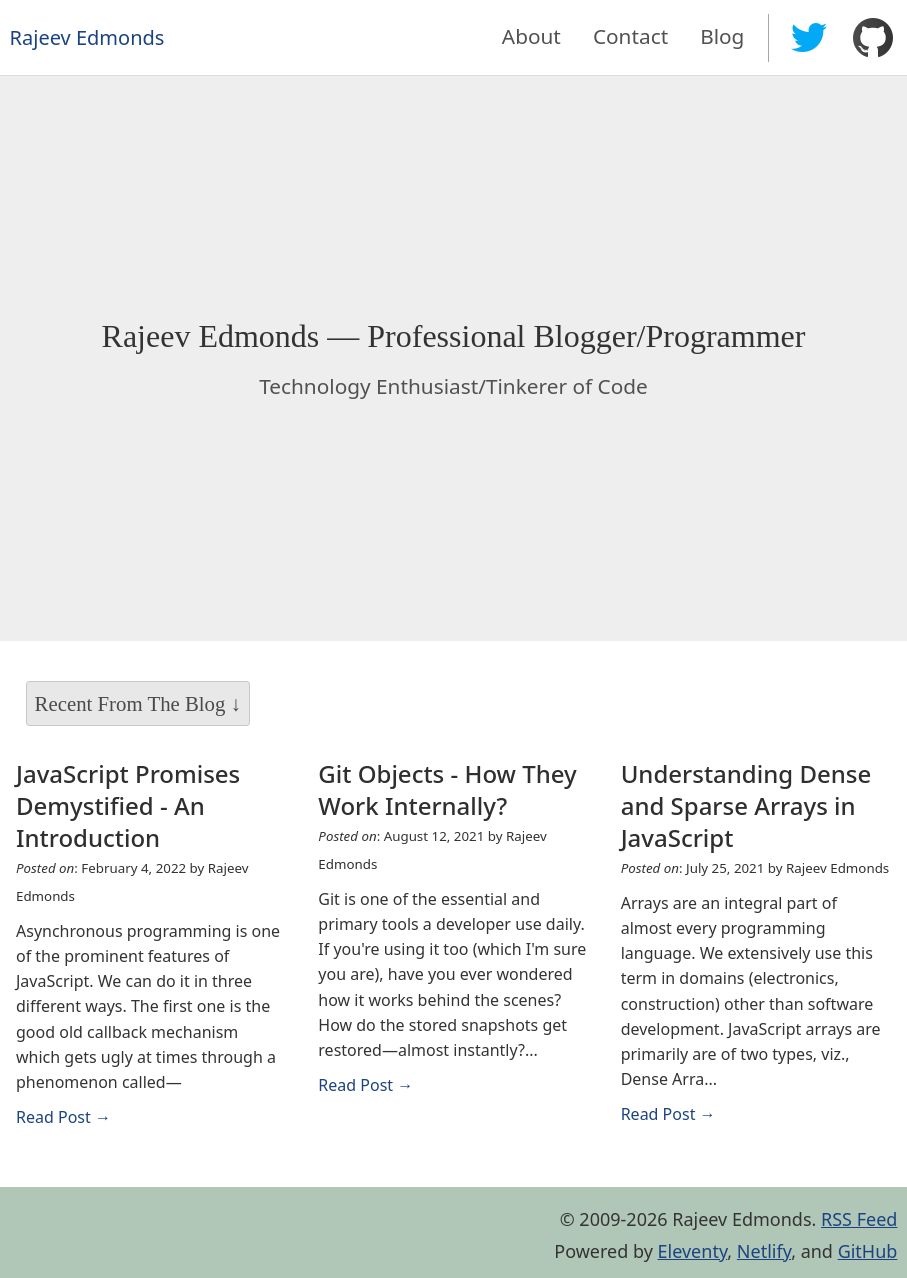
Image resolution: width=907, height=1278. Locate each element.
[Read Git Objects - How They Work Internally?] (453, 790)
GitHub (868, 1251)
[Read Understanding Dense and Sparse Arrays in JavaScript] (756, 806)
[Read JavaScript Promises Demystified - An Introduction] (151, 806)
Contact (630, 36)
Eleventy (693, 1251)
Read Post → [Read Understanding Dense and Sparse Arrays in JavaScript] (668, 1114)
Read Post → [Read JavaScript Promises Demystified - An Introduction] (63, 1117)
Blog (722, 36)
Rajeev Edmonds (87, 37)
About (531, 36)
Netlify (764, 1251)
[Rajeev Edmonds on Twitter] (809, 38)
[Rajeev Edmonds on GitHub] (873, 38)
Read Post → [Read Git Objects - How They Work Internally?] (365, 1085)
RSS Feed (859, 1219)
